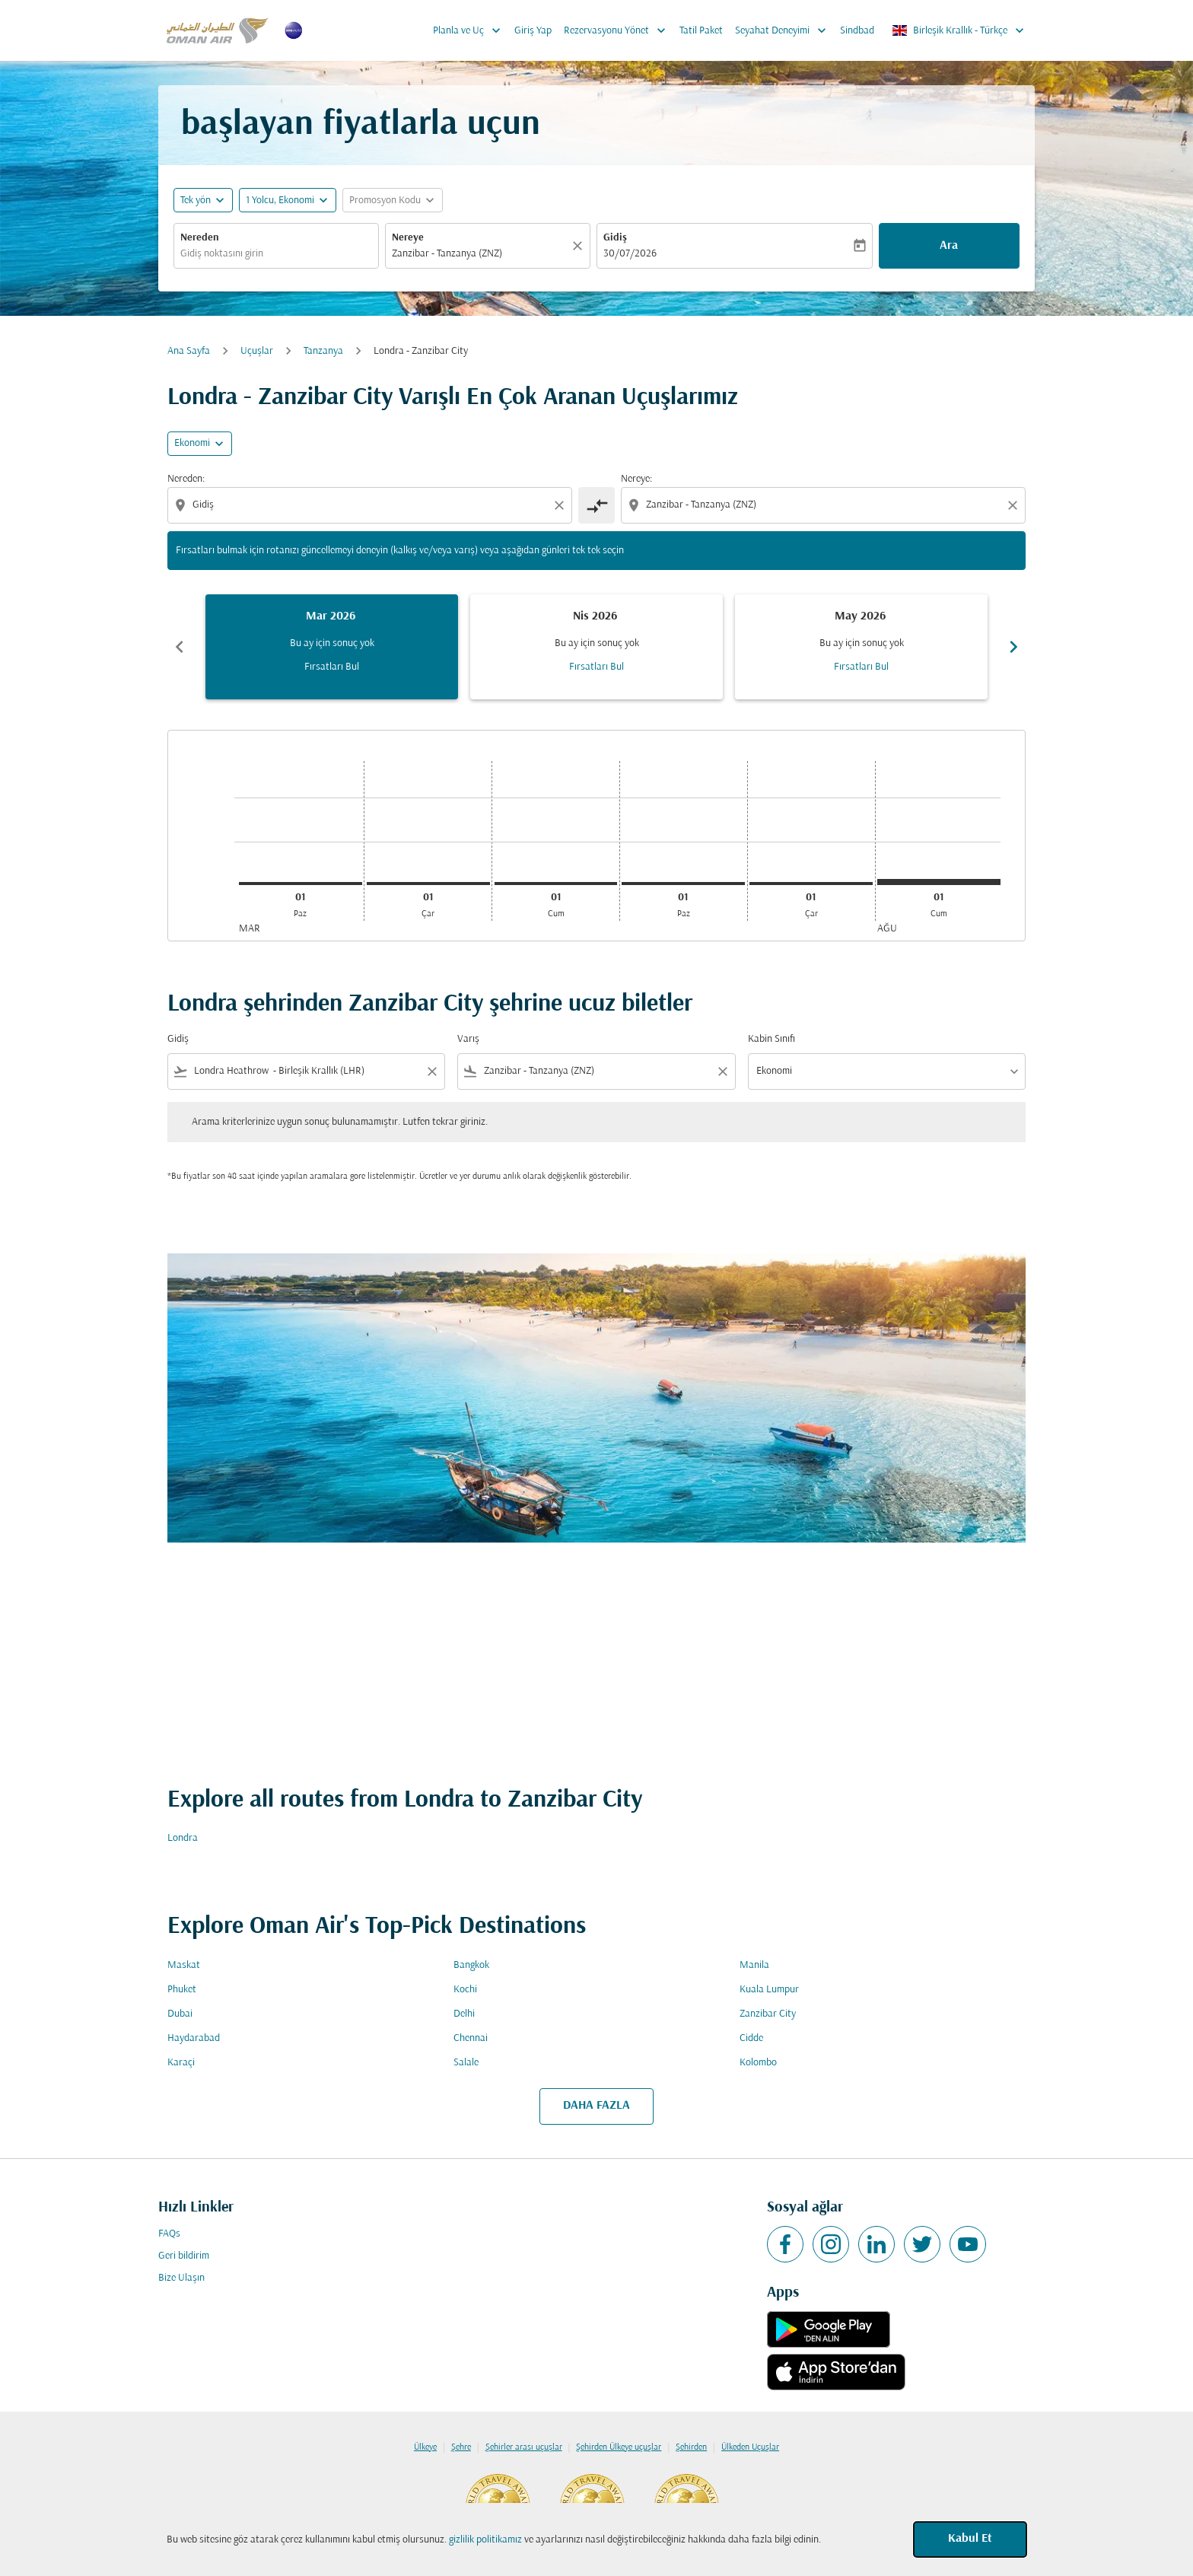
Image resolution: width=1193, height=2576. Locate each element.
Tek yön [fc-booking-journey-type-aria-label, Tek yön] (195, 200)
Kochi (465, 1989)
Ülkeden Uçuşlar (750, 2447)
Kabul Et (970, 2539)
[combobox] (276, 254)
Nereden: (186, 479)
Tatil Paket (701, 31)
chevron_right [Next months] (1013, 647)
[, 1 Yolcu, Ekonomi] (280, 201)
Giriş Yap (533, 31)
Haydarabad (193, 2038)
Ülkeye (425, 2447)
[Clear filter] (431, 1071)
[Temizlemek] (580, 246)
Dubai (179, 2014)
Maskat (183, 1965)
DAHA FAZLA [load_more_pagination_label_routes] (596, 2106)
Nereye (408, 238)
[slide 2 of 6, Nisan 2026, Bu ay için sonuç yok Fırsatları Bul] (596, 646)
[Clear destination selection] (1015, 505)
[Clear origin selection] (561, 505)
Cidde (751, 2038)
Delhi (464, 2014)
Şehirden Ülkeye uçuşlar (618, 2447)
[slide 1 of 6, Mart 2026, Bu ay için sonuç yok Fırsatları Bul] (331, 646)
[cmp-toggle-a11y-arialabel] (596, 505)
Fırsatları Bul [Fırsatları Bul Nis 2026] (596, 667)
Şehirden (691, 2447)
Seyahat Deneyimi (784, 30)
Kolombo (758, 2062)
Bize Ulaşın (181, 2278)
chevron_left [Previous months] (179, 647)
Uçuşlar (256, 351)
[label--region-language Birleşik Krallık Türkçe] (959, 30)
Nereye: (636, 479)
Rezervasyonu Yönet (618, 30)
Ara (949, 246)
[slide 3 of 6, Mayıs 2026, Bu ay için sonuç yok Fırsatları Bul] (861, 646)
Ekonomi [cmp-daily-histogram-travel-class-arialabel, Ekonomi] (192, 443)
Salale (466, 2062)
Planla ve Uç (470, 30)
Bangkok (471, 1965)
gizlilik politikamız (485, 2540)
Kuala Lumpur (769, 1989)
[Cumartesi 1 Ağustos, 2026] (939, 882)
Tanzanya (323, 351)
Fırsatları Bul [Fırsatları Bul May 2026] (861, 667)
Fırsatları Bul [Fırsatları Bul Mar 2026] (331, 667)
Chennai (470, 2038)
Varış (468, 1039)
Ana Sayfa (188, 351)
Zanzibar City (768, 2014)
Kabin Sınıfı (771, 1039)
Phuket (181, 1989)
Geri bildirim (183, 2256)
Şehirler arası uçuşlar (523, 2447)
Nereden (199, 238)
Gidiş (615, 238)
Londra (182, 1838)
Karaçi (181, 2062)
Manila (754, 1965)
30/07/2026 (630, 254)
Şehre (461, 2447)
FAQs (169, 2234)
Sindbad (857, 31)
